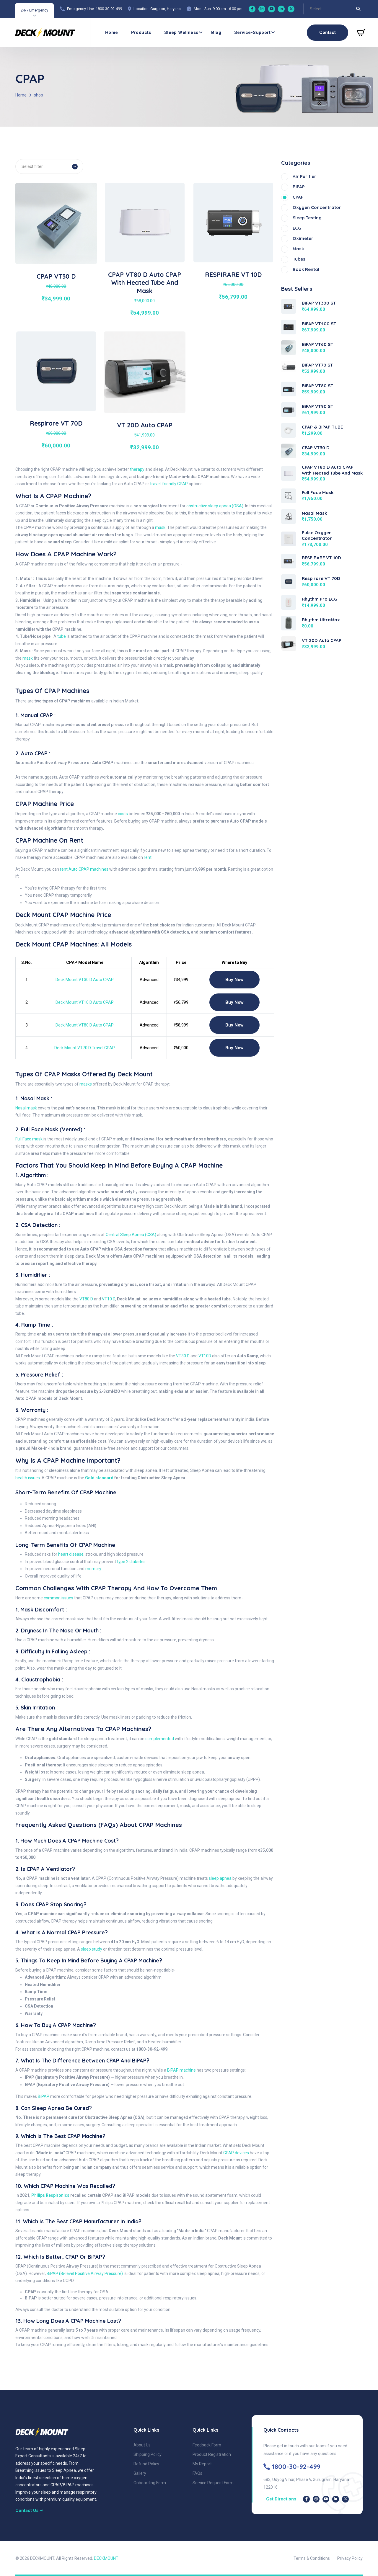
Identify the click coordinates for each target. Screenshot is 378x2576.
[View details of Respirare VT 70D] (56, 371)
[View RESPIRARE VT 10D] (288, 560)
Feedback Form (207, 2445)
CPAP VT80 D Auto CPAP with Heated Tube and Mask (144, 283)
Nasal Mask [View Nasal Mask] (314, 513)
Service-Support (252, 32)
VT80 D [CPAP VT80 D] (86, 1299)
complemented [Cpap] (159, 1738)
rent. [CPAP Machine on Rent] (148, 857)
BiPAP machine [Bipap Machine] (181, 2070)
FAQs (197, 2473)
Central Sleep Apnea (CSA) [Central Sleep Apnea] (131, 1234)
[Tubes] (322, 259)
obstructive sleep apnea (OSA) (214, 506)
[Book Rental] (322, 269)
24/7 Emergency (34, 10)
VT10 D (108, 1299)
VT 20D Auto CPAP (144, 425)
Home (111, 32)
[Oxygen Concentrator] (322, 207)
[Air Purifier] (322, 176)
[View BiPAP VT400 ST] (288, 326)
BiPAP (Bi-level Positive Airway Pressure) (85, 2273)
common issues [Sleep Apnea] (58, 1598)
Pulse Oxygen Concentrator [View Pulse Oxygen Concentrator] (317, 535)
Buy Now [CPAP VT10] (234, 1002)
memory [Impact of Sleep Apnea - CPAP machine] (93, 1568)
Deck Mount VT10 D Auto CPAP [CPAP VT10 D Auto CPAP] (85, 1002)
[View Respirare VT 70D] (288, 581)
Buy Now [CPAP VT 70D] (234, 1047)
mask (160, 527)
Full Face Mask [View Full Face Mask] (317, 492)
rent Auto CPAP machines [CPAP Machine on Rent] (84, 869)
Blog (216, 32)
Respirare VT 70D (56, 423)
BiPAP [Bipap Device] (43, 2096)
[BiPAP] (322, 187)
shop (38, 95)
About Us (142, 2445)
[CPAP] (322, 197)
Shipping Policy (147, 2454)
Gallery (139, 2473)
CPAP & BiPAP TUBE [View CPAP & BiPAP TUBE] (322, 427)
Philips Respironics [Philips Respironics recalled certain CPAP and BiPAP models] (50, 2195)
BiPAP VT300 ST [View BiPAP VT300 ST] (319, 303)
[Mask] (322, 249)
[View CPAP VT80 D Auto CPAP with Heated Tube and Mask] (288, 473)
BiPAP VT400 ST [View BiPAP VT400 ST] (319, 323)
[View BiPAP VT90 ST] (288, 409)
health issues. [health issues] (28, 1477)
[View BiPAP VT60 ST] (288, 347)
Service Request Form (213, 2482)
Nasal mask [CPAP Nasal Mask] (26, 1108)
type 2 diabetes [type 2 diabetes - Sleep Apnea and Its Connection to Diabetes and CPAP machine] (131, 1561)
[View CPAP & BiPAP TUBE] (288, 430)
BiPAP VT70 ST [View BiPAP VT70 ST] (317, 365)
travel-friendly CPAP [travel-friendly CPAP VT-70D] (169, 483)
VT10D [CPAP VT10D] (204, 1356)
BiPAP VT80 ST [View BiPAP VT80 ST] (317, 385)
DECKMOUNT (106, 2558)
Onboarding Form (149, 2482)
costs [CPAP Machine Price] (123, 813)
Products (141, 32)
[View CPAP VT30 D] (288, 450)
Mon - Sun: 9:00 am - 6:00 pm (218, 8)
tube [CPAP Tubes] (61, 636)
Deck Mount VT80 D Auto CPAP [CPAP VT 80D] (85, 1025)
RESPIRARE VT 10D (233, 274)
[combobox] (310, 9)
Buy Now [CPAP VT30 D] (234, 979)
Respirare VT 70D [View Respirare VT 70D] (321, 578)
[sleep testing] (322, 218)
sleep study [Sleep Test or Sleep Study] (91, 1949)
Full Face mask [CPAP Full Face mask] (29, 1139)
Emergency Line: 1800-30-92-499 (94, 8)
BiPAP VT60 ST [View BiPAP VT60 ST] (317, 344)
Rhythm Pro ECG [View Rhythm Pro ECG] (319, 599)
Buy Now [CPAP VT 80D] (234, 1025)
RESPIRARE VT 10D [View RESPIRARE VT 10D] (321, 557)
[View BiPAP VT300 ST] (288, 306)
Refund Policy (146, 2463)
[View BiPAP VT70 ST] (288, 366)
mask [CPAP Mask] (27, 658)
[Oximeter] (322, 238)
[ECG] (322, 228)
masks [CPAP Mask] (85, 1084)
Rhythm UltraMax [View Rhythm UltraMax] (321, 619)
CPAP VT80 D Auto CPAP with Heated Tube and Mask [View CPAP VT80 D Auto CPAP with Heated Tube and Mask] (332, 470)
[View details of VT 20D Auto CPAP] (144, 372)
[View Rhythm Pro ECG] (288, 602)
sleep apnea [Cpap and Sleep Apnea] (220, 1878)
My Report (202, 2463)
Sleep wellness (181, 32)
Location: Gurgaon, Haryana (157, 8)
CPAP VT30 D (56, 276)
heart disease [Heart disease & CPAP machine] (71, 1554)
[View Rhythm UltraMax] (288, 622)
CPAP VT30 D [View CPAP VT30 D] (316, 447)
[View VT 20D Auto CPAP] (288, 643)
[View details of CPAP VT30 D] (56, 223)
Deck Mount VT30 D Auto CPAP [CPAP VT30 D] (85, 979)
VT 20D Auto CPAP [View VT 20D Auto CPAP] (321, 640)
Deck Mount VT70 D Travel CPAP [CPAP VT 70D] (84, 1047)
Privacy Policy (350, 2558)
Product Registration (212, 2454)
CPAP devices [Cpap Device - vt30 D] (236, 2152)
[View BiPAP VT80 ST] (288, 388)
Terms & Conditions (312, 2558)
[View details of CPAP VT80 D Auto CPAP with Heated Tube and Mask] (145, 222)
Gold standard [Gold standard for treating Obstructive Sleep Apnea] (99, 1477)
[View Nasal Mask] (288, 516)
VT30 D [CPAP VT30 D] (183, 1356)
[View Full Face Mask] (288, 495)
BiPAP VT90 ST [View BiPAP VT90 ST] (317, 406)
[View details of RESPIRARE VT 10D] (233, 222)
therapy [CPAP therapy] (137, 469)
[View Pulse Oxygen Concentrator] (288, 538)
